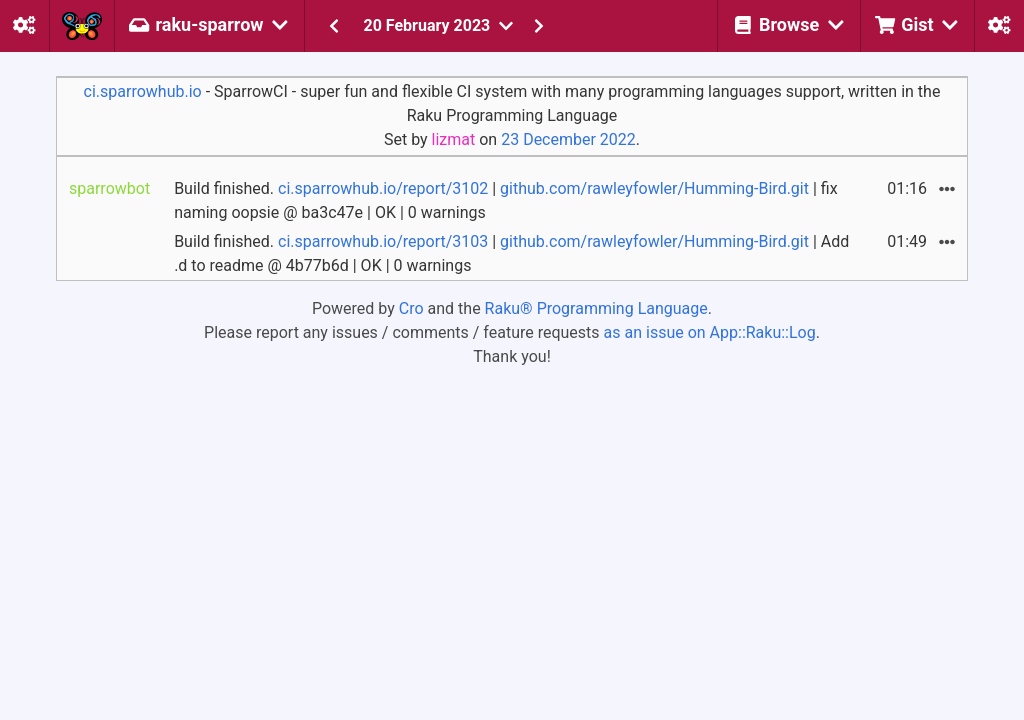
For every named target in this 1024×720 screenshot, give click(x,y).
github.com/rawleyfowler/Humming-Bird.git (654, 188)
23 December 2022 (568, 139)
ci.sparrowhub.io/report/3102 (383, 188)
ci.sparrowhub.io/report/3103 (383, 241)
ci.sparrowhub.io (143, 91)
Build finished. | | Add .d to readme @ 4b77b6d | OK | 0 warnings (511, 253)
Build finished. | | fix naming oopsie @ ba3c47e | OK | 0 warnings (506, 200)
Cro (411, 308)
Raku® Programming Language (596, 308)
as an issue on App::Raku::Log (710, 332)
